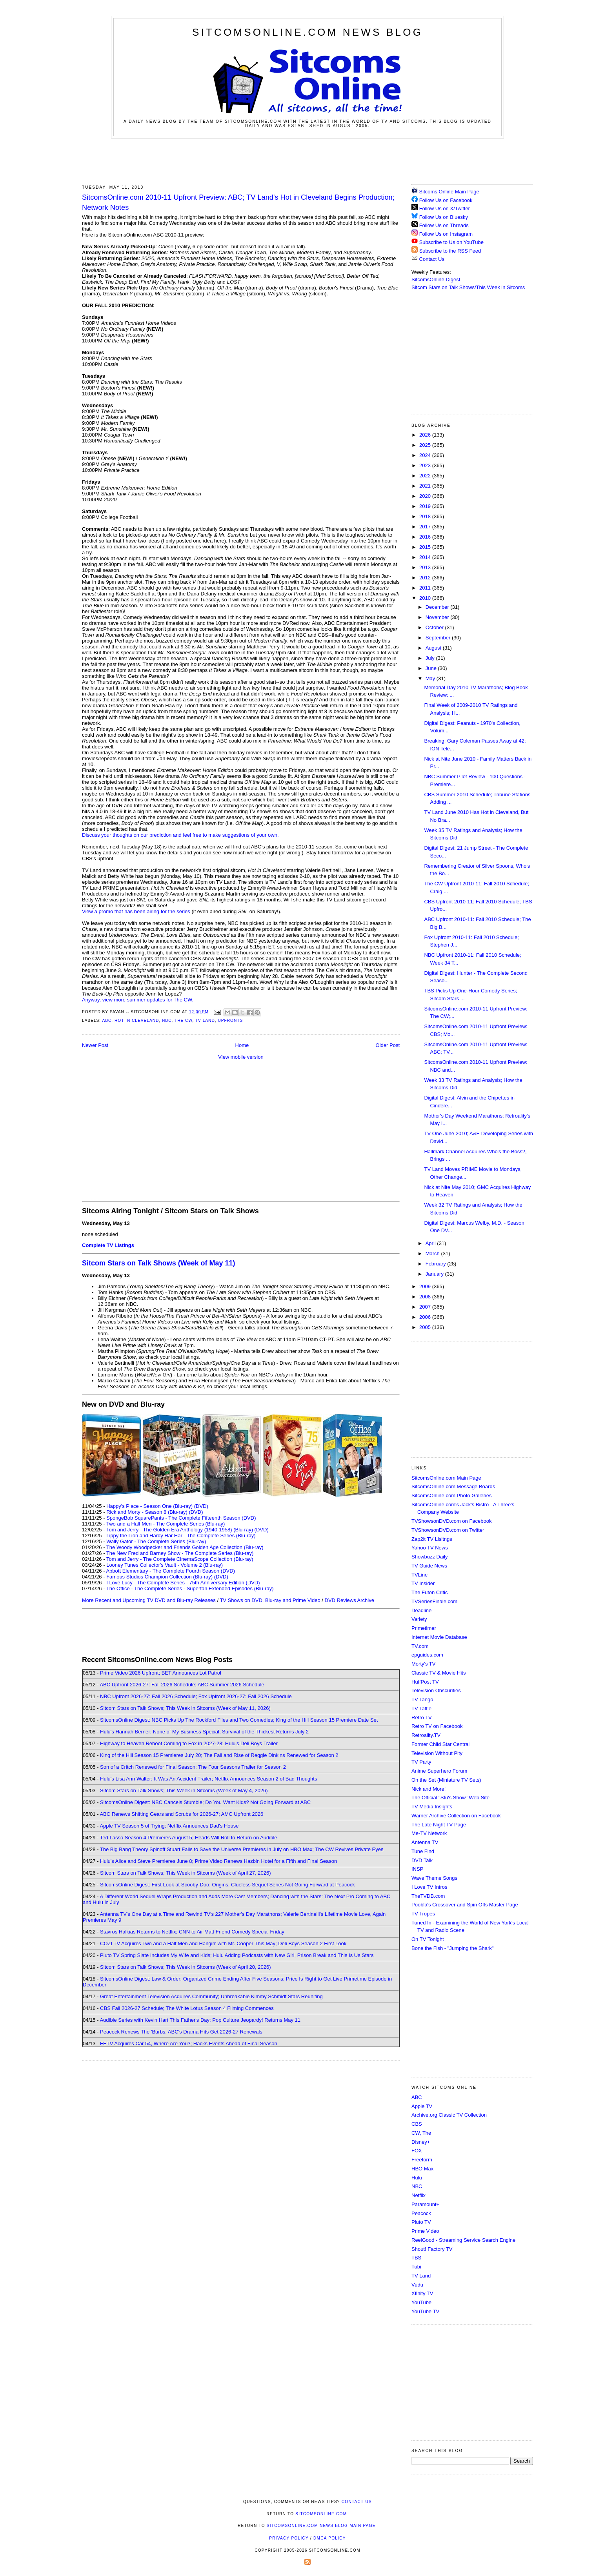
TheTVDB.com (428, 1896)
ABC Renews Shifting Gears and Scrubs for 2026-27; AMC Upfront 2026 (181, 1814)
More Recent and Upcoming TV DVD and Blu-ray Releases (149, 1600)
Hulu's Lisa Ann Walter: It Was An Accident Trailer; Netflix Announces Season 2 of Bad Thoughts (208, 1779)
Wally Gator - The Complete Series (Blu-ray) (156, 1541)
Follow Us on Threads (444, 225)
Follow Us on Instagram (446, 234)
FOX (416, 2151)
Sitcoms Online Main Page (445, 192)
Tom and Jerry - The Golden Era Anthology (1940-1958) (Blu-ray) (179, 1530)
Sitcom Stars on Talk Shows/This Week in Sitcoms (468, 287)
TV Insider (423, 1583)
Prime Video (425, 2231)
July (431, 658)
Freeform (421, 2160)
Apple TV (421, 2106)
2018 (425, 516)
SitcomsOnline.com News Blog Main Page (321, 2525)
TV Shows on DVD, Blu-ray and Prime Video (270, 1600)
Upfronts (230, 1020)
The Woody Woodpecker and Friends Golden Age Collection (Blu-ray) (185, 1547)
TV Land (205, 1020)
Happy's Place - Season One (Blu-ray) (149, 1506)
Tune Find (422, 1851)
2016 (425, 537)
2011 (425, 588)
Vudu (417, 2285)
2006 (425, 1317)
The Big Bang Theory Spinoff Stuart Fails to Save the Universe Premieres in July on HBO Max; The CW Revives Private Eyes (242, 1849)
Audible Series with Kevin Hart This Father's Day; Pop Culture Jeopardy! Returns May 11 (200, 2020)
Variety (419, 1619)
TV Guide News (429, 1566)
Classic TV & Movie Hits (438, 1673)
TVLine (419, 1575)
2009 (425, 1286)
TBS (416, 2258)
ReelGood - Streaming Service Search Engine (463, 2240)
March (433, 1253)
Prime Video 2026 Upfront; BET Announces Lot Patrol (160, 1673)
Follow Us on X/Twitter (444, 208)
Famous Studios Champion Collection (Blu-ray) (159, 1577)
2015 (425, 547)
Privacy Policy (288, 2538)
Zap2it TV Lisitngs (431, 1539)
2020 (425, 496)
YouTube (421, 2302)
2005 (425, 1327)
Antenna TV (424, 1842)
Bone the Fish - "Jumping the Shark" (452, 1948)
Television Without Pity (436, 1753)
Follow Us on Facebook (446, 200)
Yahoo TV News (429, 1548)
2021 (425, 486)
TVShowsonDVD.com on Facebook (451, 1521)
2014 (425, 557)
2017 (425, 527)
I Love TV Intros (429, 1887)
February (437, 1264)
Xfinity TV (422, 2293)
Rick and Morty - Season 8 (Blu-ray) (146, 1512)
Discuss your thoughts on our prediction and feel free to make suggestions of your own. (180, 835)
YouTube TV (425, 2311)
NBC (166, 1020)
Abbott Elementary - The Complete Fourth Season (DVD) (170, 1571)
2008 (425, 1297)
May (431, 678)
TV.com (420, 1646)
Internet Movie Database (439, 1637)
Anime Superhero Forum (439, 1771)
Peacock (421, 2213)
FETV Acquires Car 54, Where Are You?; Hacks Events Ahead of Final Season (188, 2043)
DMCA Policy (329, 2538)
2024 (425, 455)
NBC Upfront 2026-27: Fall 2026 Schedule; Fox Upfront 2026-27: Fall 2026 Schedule (196, 1696)
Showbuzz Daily (429, 1557)
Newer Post (95, 1045)
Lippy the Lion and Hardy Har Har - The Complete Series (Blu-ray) (181, 1535)
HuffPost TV (425, 1682)
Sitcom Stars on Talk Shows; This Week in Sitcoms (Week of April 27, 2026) (185, 1873)
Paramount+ (425, 2204)
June (432, 668)
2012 (425, 578)
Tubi (416, 2267)
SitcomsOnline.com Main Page (446, 1478)
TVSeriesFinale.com (434, 1601)
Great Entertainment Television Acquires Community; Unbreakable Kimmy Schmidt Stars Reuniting (211, 1996)
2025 (425, 445)
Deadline (421, 1610)
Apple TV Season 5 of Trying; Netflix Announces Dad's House (169, 1826)
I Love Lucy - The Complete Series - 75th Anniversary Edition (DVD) (183, 1583)
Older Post (388, 1045)
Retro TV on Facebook (437, 1726)
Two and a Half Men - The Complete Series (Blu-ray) (165, 1524)
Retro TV (421, 1717)
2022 (425, 476)
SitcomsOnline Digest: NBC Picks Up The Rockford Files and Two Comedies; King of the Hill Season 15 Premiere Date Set (239, 1720)
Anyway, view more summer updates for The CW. (137, 1000)
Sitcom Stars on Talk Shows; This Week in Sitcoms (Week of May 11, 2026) (185, 1708)
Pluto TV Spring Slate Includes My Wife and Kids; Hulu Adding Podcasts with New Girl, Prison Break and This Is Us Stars (237, 1955)
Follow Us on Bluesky (443, 217)
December (438, 607)
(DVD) (201, 1506)
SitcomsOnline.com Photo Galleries (451, 1495)
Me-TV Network (429, 1833)
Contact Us (427, 259)
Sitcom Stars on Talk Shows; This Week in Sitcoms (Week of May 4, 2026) (183, 1790)
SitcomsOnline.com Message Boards (453, 1486)
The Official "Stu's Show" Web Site (450, 1797)
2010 (425, 598)
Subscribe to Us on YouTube (451, 242)
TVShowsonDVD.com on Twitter (447, 1530)
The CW (183, 1020)
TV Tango (422, 1699)
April (431, 1243)
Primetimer (423, 1628)
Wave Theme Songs (434, 1878)
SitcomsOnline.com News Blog (307, 32)
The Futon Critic (429, 1592)
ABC (106, 1020)
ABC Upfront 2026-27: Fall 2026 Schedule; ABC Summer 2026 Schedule (182, 1685)
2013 (425, 567)
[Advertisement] (307, 160)
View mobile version (240, 1057)
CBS (416, 2124)
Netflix (418, 2195)
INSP (417, 1869)
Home (242, 1045)
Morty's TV (423, 1664)
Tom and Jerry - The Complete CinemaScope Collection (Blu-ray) (179, 1559)
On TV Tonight (427, 1939)
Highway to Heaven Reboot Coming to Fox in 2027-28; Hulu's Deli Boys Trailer (189, 1743)
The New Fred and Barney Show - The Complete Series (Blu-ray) (179, 1553)
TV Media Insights (431, 1807)
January (435, 1274)
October (435, 627)
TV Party (421, 1762)
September (439, 638)
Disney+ (420, 2142)
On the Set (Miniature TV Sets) (446, 1780)
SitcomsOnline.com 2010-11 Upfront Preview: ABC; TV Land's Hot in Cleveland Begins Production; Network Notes (238, 202)
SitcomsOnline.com (321, 2514)
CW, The (421, 2133)
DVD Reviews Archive (349, 1600)
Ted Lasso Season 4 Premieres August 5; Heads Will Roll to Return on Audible (188, 1838)
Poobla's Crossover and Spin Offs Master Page (464, 1905)
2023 (425, 465)
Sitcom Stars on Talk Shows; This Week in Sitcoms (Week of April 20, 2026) (185, 1967)
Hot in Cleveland (137, 1020)
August (434, 648)
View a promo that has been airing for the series (136, 911)
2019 (425, 506)
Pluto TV (421, 2222)
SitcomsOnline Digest (435, 279)
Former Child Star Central (440, 1744)
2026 (425, 435)
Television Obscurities (436, 1690)
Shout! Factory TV (432, 2249)
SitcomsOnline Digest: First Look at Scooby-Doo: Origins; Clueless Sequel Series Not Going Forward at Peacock (227, 1885)
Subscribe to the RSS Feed (450, 251)
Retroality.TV (425, 1735)
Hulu (416, 2178)
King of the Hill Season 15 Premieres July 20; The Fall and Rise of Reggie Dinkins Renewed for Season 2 (219, 1755)
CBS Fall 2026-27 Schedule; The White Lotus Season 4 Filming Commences (187, 2008)
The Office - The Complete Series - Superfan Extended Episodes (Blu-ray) (190, 1588)
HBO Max (422, 2169)
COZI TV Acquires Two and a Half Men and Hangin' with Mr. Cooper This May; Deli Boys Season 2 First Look (223, 1943)
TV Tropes (423, 1914)
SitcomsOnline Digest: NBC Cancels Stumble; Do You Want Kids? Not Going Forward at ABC (205, 1802)
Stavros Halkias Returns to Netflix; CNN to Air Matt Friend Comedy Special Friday (192, 1932)
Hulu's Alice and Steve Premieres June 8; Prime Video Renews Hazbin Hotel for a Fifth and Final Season (218, 1861)
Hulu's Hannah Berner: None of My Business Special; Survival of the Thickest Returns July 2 (204, 1732)
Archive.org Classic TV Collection (449, 2115)
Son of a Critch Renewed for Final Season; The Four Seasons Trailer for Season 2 (193, 1767)
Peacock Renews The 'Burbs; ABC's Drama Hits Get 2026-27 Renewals (181, 2032)
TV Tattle (421, 1708)
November (438, 617)
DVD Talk (422, 1860)
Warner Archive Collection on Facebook (456, 1816)
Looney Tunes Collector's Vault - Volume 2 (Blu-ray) (164, 1565)
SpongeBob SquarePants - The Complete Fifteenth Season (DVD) (181, 1518)
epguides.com (427, 1655)
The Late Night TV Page (438, 1825)
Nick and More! (428, 1789)
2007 (425, 1307)
